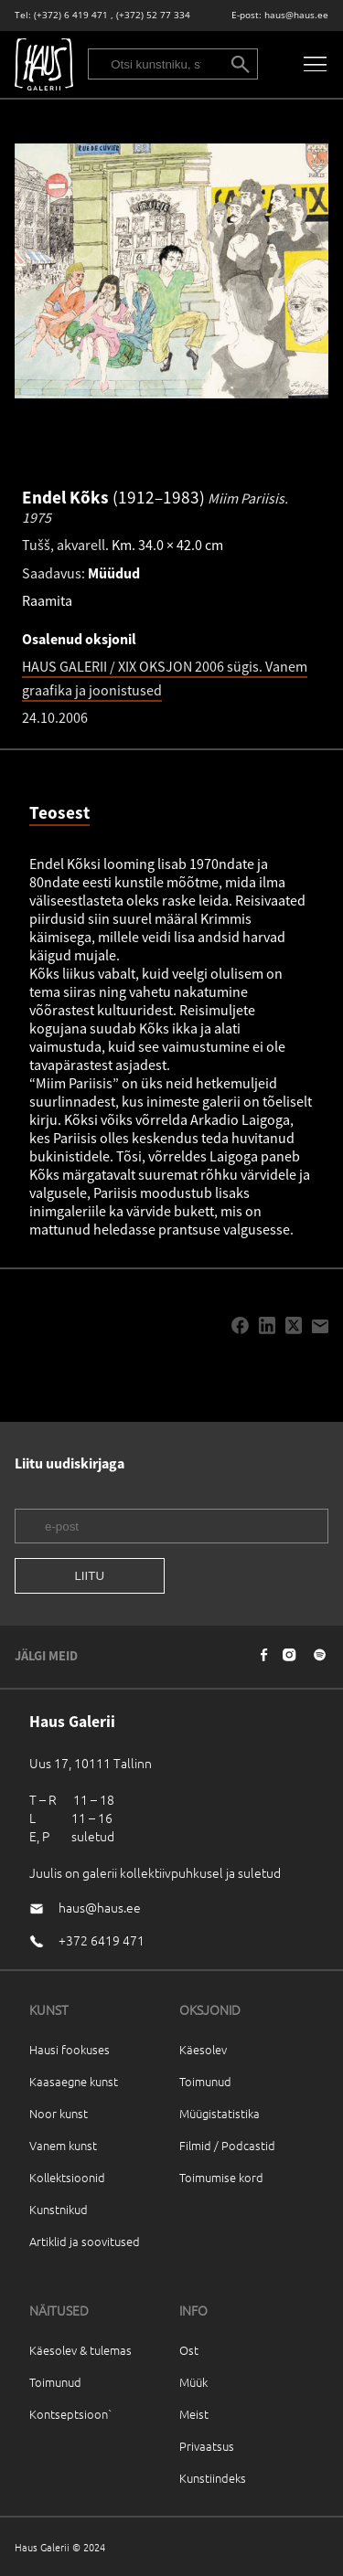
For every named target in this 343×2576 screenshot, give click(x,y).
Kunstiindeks (212, 2477)
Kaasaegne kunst (73, 2081)
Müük (193, 2381)
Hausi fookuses (69, 2049)
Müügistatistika (219, 2113)
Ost (188, 2350)
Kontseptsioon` (71, 2413)
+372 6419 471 (102, 1940)
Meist (194, 2413)
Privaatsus (206, 2445)
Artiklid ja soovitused (84, 2241)
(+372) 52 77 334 (153, 15)
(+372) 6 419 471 (71, 15)
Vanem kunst (63, 2145)
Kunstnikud (58, 2209)
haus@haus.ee (296, 15)
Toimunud (205, 2081)
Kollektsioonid (67, 2177)
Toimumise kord (221, 2177)
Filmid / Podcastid (227, 2145)
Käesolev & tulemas (80, 2350)
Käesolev (203, 2049)
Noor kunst (58, 2113)
